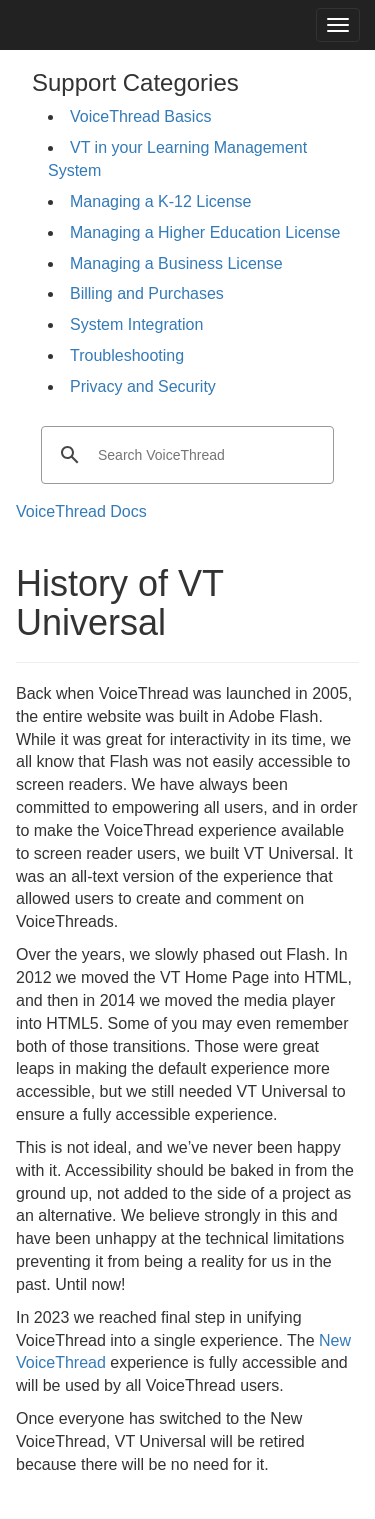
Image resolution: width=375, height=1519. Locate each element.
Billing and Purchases (147, 293)
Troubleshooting (127, 355)
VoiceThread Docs (81, 511)
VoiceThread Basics (140, 116)
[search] (184, 455)
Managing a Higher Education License (205, 232)
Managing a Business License (176, 263)
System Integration (136, 324)
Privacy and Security (143, 386)
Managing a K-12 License (160, 201)
